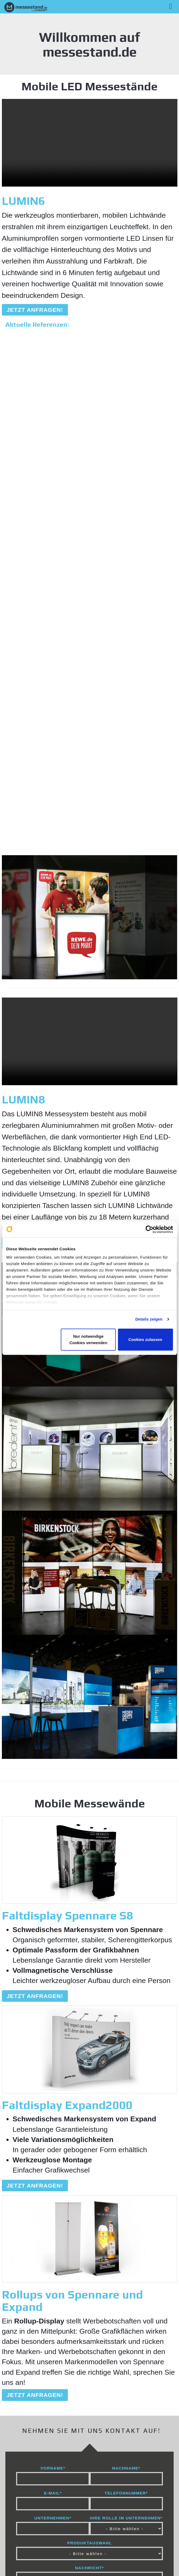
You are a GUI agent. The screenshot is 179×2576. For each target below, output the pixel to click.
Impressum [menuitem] (36, 2532)
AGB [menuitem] (131, 2532)
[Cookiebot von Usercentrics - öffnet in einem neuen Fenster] (149, 1229)
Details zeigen (148, 1319)
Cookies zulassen (145, 1339)
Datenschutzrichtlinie (109, 2458)
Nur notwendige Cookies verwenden (88, 1339)
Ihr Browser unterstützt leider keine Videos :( (89, 143)
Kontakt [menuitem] (33, 2548)
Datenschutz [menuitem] (89, 2532)
